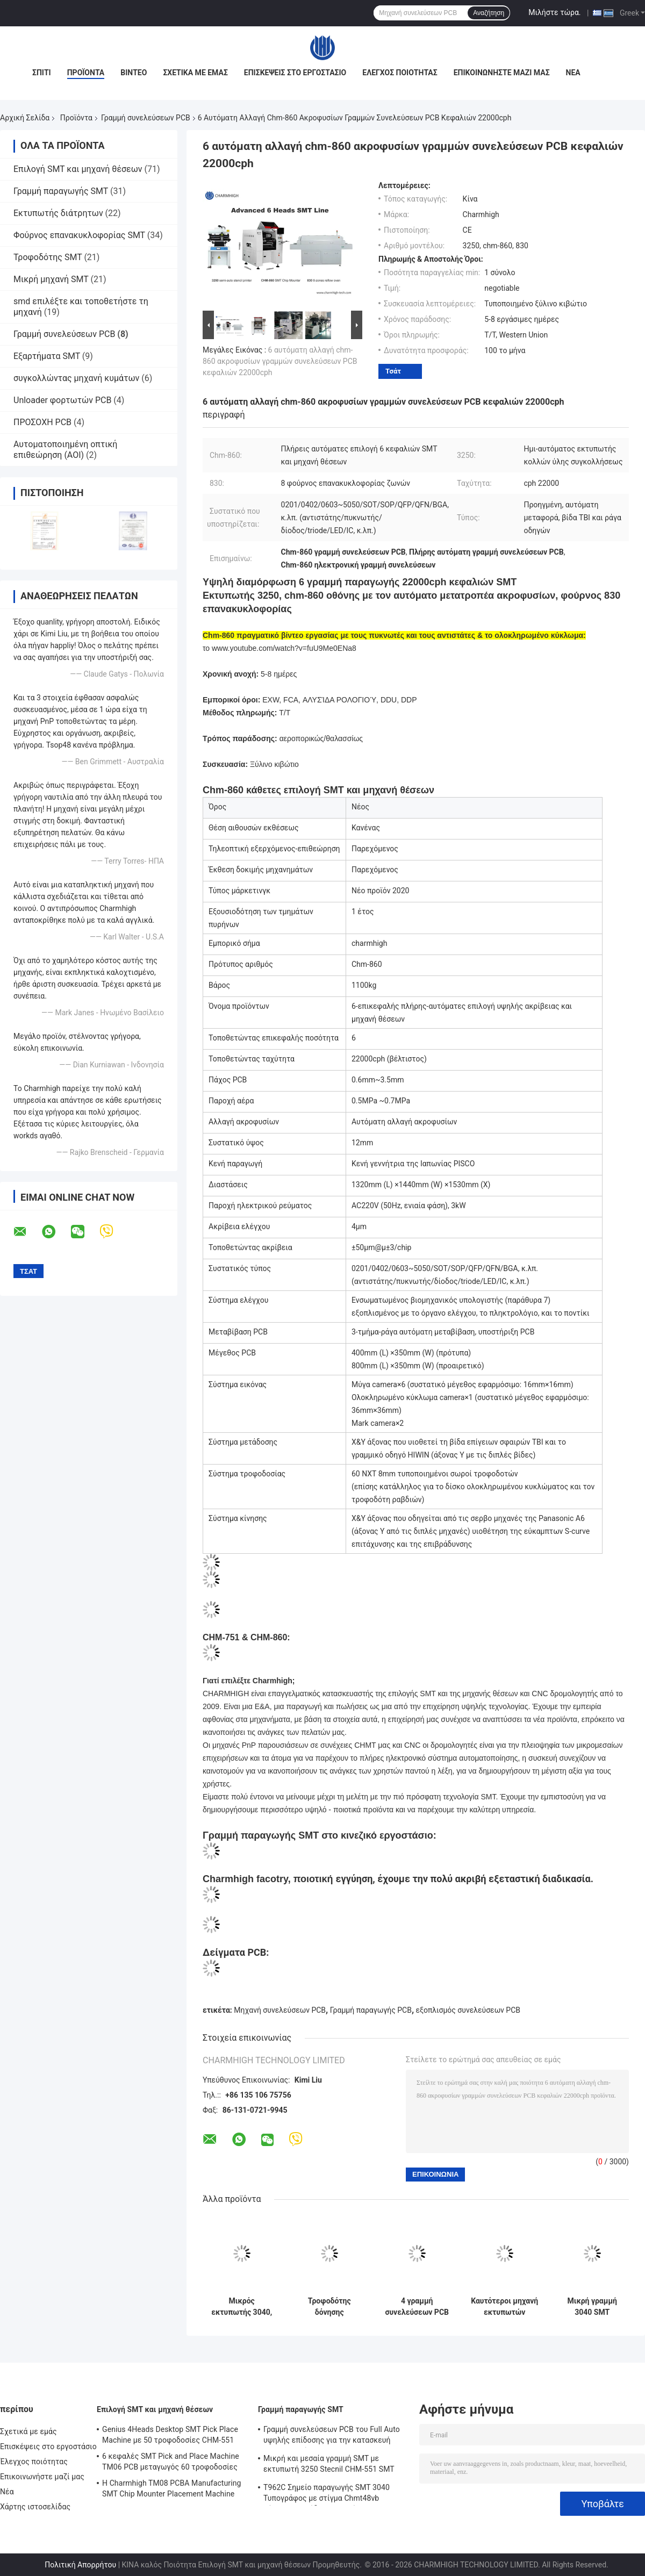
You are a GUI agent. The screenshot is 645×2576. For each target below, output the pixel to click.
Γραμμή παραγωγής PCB (371, 2010)
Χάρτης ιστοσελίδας (35, 2506)
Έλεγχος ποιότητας (399, 72)
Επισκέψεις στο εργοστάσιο (295, 72)
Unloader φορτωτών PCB (62, 400)
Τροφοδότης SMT (47, 257)
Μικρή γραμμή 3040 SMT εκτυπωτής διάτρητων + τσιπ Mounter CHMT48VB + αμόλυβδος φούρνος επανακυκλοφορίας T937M (592, 2307)
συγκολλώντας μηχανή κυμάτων (76, 378)
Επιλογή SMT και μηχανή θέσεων (77, 169)
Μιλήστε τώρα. (554, 12)
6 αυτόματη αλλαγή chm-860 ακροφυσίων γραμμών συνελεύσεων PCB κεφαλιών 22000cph (280, 361)
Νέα (573, 72)
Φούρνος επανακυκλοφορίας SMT (79, 235)
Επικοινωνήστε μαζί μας (502, 72)
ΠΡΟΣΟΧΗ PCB (42, 422)
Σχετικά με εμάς (195, 72)
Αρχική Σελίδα (24, 117)
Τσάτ (393, 371)
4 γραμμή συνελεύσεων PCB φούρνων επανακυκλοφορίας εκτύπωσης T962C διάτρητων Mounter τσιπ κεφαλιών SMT (416, 2307)
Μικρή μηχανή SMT (51, 279)
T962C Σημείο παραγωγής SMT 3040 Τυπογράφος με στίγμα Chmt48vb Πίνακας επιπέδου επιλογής (326, 2494)
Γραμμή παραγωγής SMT (60, 191)
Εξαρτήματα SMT (46, 356)
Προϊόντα (86, 72)
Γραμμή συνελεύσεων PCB (145, 117)
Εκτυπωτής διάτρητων (58, 213)
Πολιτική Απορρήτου (80, 2564)
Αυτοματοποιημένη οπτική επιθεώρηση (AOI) (65, 449)
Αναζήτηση (488, 13)
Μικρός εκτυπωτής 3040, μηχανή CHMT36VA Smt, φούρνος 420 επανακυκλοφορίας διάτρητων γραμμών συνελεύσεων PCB (241, 2307)
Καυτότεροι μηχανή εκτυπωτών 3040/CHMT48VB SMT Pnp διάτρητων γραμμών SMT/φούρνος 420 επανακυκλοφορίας (504, 2307)
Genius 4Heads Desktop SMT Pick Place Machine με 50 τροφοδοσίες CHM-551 (170, 2434)
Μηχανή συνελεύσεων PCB (280, 2010)
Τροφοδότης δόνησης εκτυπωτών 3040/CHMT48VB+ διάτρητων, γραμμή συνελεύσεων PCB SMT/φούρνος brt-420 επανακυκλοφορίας (329, 2307)
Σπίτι (41, 72)
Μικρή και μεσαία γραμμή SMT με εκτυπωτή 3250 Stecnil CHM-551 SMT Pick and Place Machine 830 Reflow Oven (333, 2465)
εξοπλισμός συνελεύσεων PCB (468, 2010)
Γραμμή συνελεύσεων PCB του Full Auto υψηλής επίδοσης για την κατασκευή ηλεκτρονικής (331, 2436)
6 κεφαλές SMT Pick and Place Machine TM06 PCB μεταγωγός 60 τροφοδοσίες (170, 2461)
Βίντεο (133, 72)
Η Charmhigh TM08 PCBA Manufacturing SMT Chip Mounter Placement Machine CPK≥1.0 (171, 2490)
